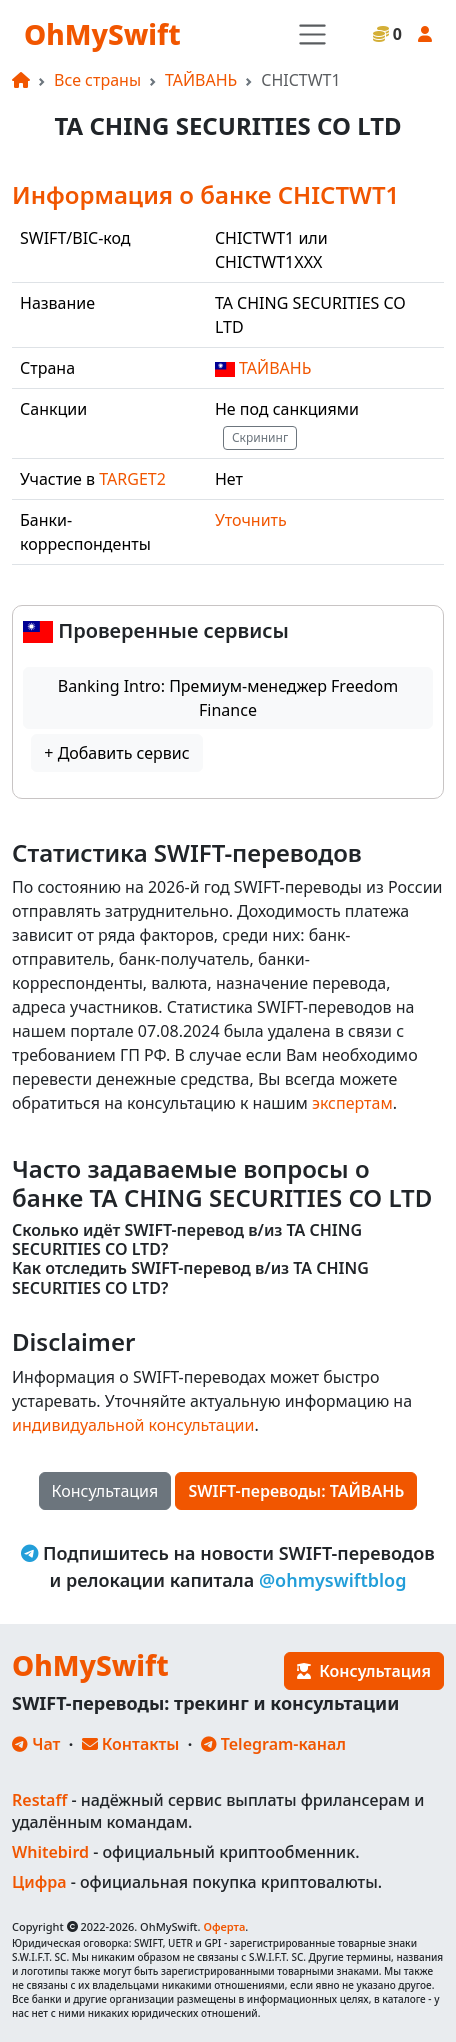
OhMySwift (102, 34)
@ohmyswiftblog (333, 1580)
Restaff (39, 1800)
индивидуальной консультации (133, 1425)
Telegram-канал (273, 1744)
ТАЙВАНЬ (201, 80)
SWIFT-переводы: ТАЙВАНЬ (296, 1491)
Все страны (97, 80)
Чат (36, 1744)
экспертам (352, 1103)
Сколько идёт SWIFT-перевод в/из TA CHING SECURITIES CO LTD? (187, 1240)
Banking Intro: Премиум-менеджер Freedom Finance (228, 698)
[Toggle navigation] (312, 34)
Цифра (39, 1882)
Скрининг (260, 437)
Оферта (224, 1926)
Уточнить (251, 520)
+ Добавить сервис (116, 753)
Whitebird (50, 1852)
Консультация (105, 1491)
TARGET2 (132, 479)
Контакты (131, 1744)
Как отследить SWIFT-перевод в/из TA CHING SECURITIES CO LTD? (190, 1278)
